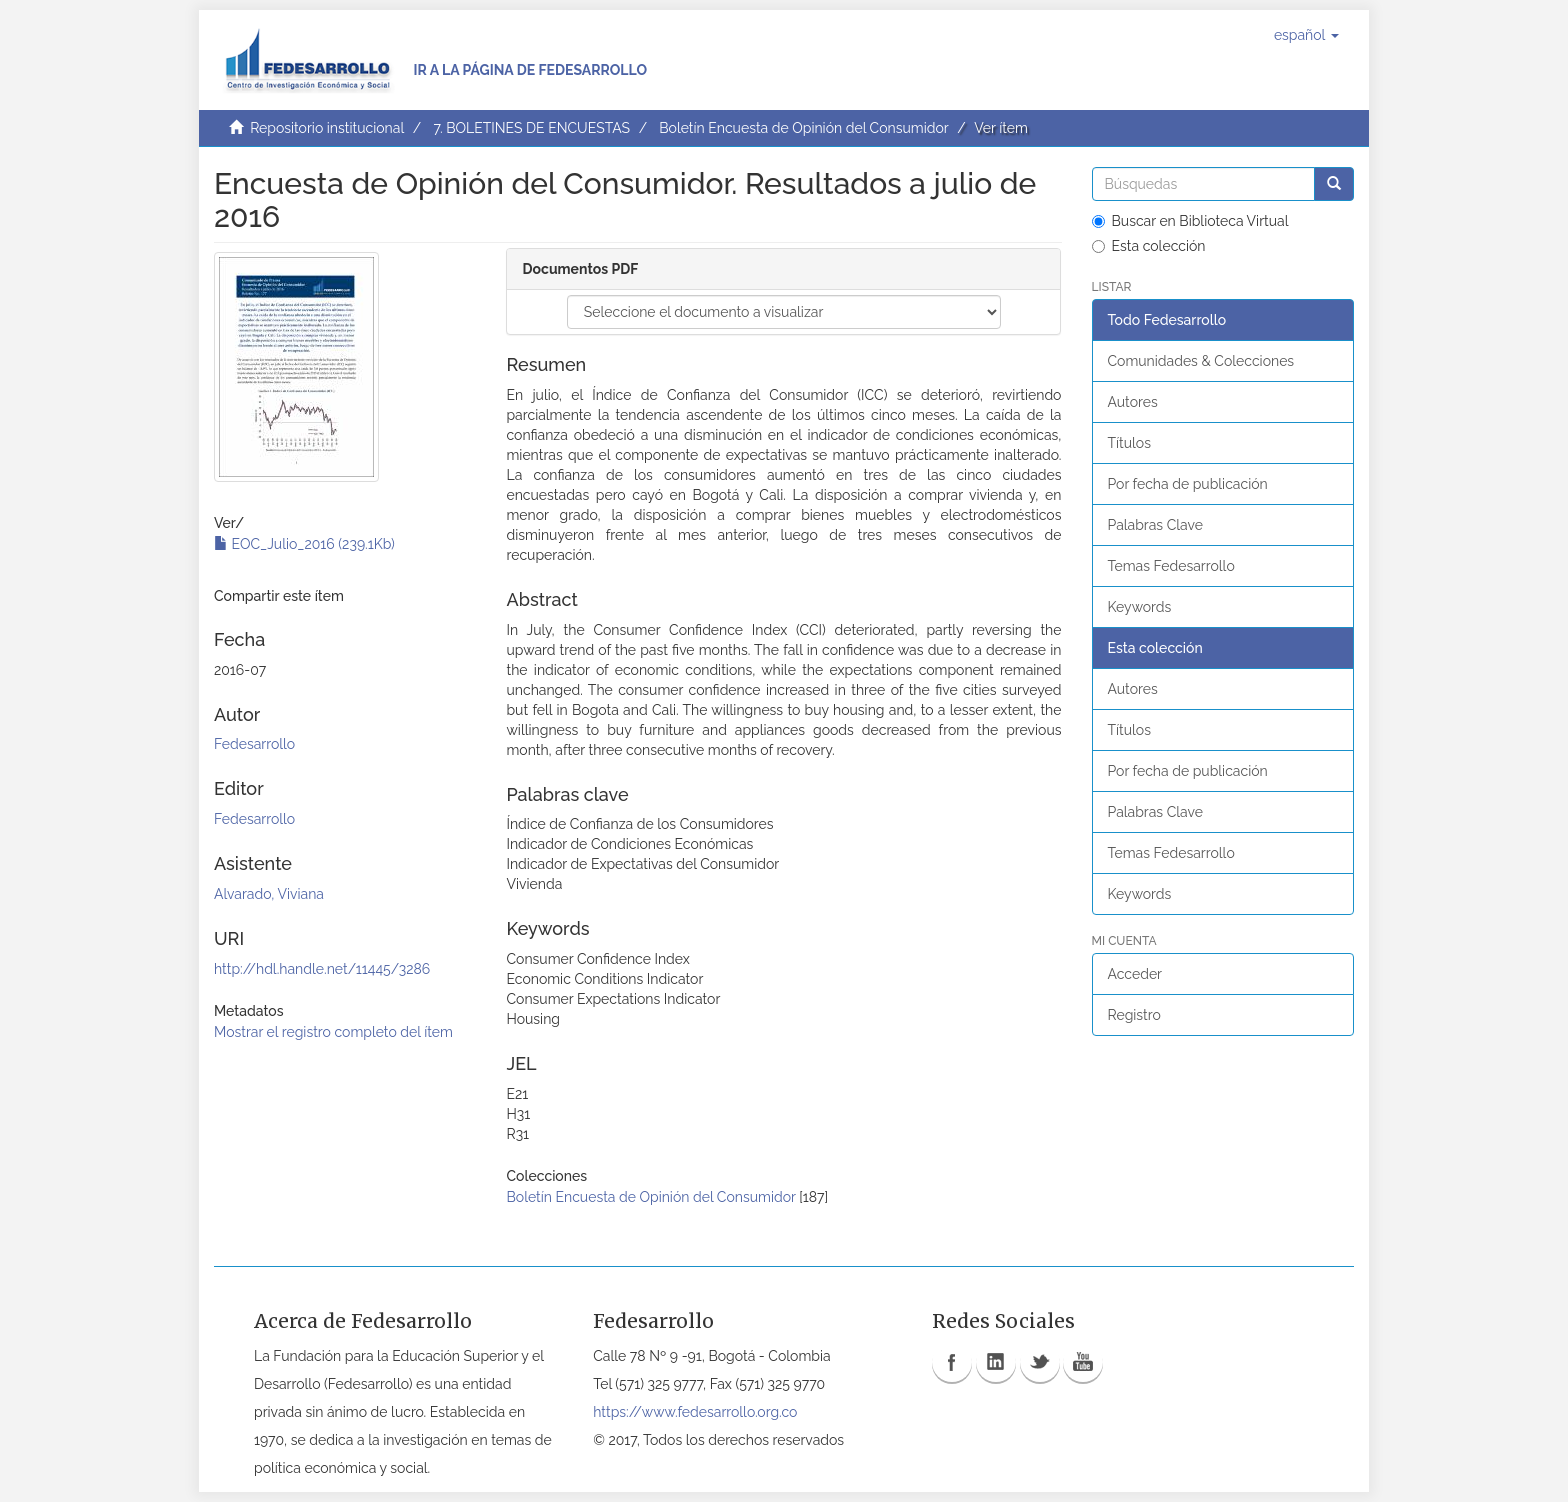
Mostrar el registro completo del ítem (333, 1032)
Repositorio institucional (327, 128)
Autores (1133, 402)
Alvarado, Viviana (269, 894)
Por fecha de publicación (1188, 484)
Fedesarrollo (254, 744)
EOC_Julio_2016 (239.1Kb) (304, 544)
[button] (1306, 35)
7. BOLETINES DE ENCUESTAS (531, 128)
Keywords (1140, 607)
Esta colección (1149, 246)
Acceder (1135, 974)
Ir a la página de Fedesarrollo (530, 70)
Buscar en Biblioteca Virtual (1190, 221)
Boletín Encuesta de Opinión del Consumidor (803, 128)
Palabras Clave (1155, 525)
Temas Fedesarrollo (1171, 566)
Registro (1134, 1015)
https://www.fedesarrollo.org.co (695, 1412)
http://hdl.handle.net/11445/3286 (322, 969)
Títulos (1129, 443)
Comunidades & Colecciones (1201, 361)
